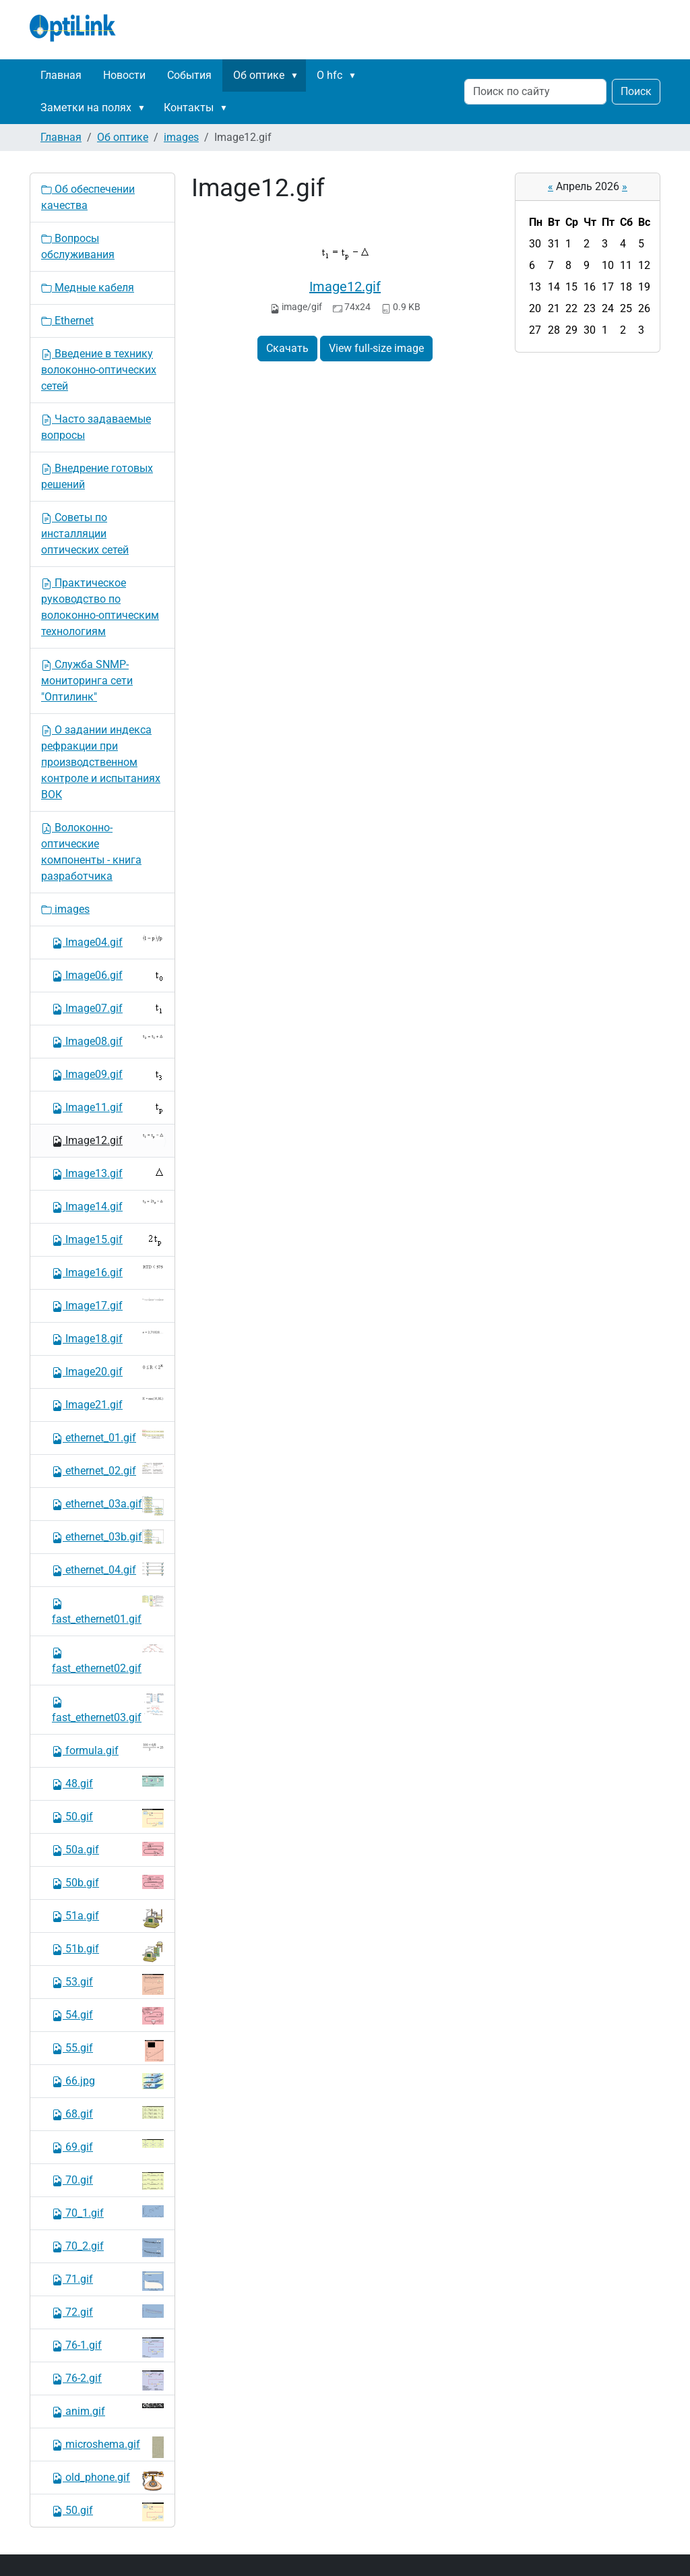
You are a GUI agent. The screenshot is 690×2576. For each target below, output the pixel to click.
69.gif (108, 2146)
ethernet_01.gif (108, 1437)
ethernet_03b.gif (108, 1536)
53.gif (108, 1984)
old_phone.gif (108, 2480)
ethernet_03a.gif (108, 1506)
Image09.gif (108, 1075)
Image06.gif (108, 975)
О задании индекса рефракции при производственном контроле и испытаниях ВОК (100, 762)
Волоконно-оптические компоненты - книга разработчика (91, 851)
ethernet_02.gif (108, 1470)
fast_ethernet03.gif (108, 1709)
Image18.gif (108, 1338)
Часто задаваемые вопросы (96, 427)
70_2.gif (108, 2247)
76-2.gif (108, 2380)
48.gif (108, 1783)
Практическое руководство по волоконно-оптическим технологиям (100, 607)
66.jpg (108, 2081)
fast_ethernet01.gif (108, 1610)
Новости (124, 75)
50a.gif (108, 1849)
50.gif (108, 1818)
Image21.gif (108, 1404)
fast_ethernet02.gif (108, 1659)
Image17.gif (108, 1305)
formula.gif (108, 1750)
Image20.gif (108, 1371)
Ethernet (67, 320)
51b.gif (108, 1952)
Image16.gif (108, 1272)
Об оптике (258, 75)
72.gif (108, 2311)
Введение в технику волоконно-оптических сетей (98, 369)
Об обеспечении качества (88, 197)
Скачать (287, 348)
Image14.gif (108, 1206)
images (181, 137)
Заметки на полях (85, 107)
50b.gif (108, 1882)
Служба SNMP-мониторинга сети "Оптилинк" (87, 680)
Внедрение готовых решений (97, 476)
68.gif (108, 2113)
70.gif (108, 2181)
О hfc (329, 75)
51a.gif (108, 1918)
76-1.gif (108, 2347)
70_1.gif (108, 2212)
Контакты (189, 107)
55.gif (108, 2051)
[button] (297, 75)
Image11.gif (108, 1108)
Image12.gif (345, 286)
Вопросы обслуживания (78, 246)
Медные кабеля (87, 287)
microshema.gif (108, 2447)
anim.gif (108, 2410)
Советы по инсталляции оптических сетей (85, 533)
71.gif (108, 2281)
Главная (61, 75)
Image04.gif (108, 941)
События (189, 75)
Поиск (636, 91)
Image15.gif (108, 1240)
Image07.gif (108, 1007)
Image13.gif (108, 1173)
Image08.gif (108, 1041)
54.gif (108, 2016)
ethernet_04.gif (108, 1569)
